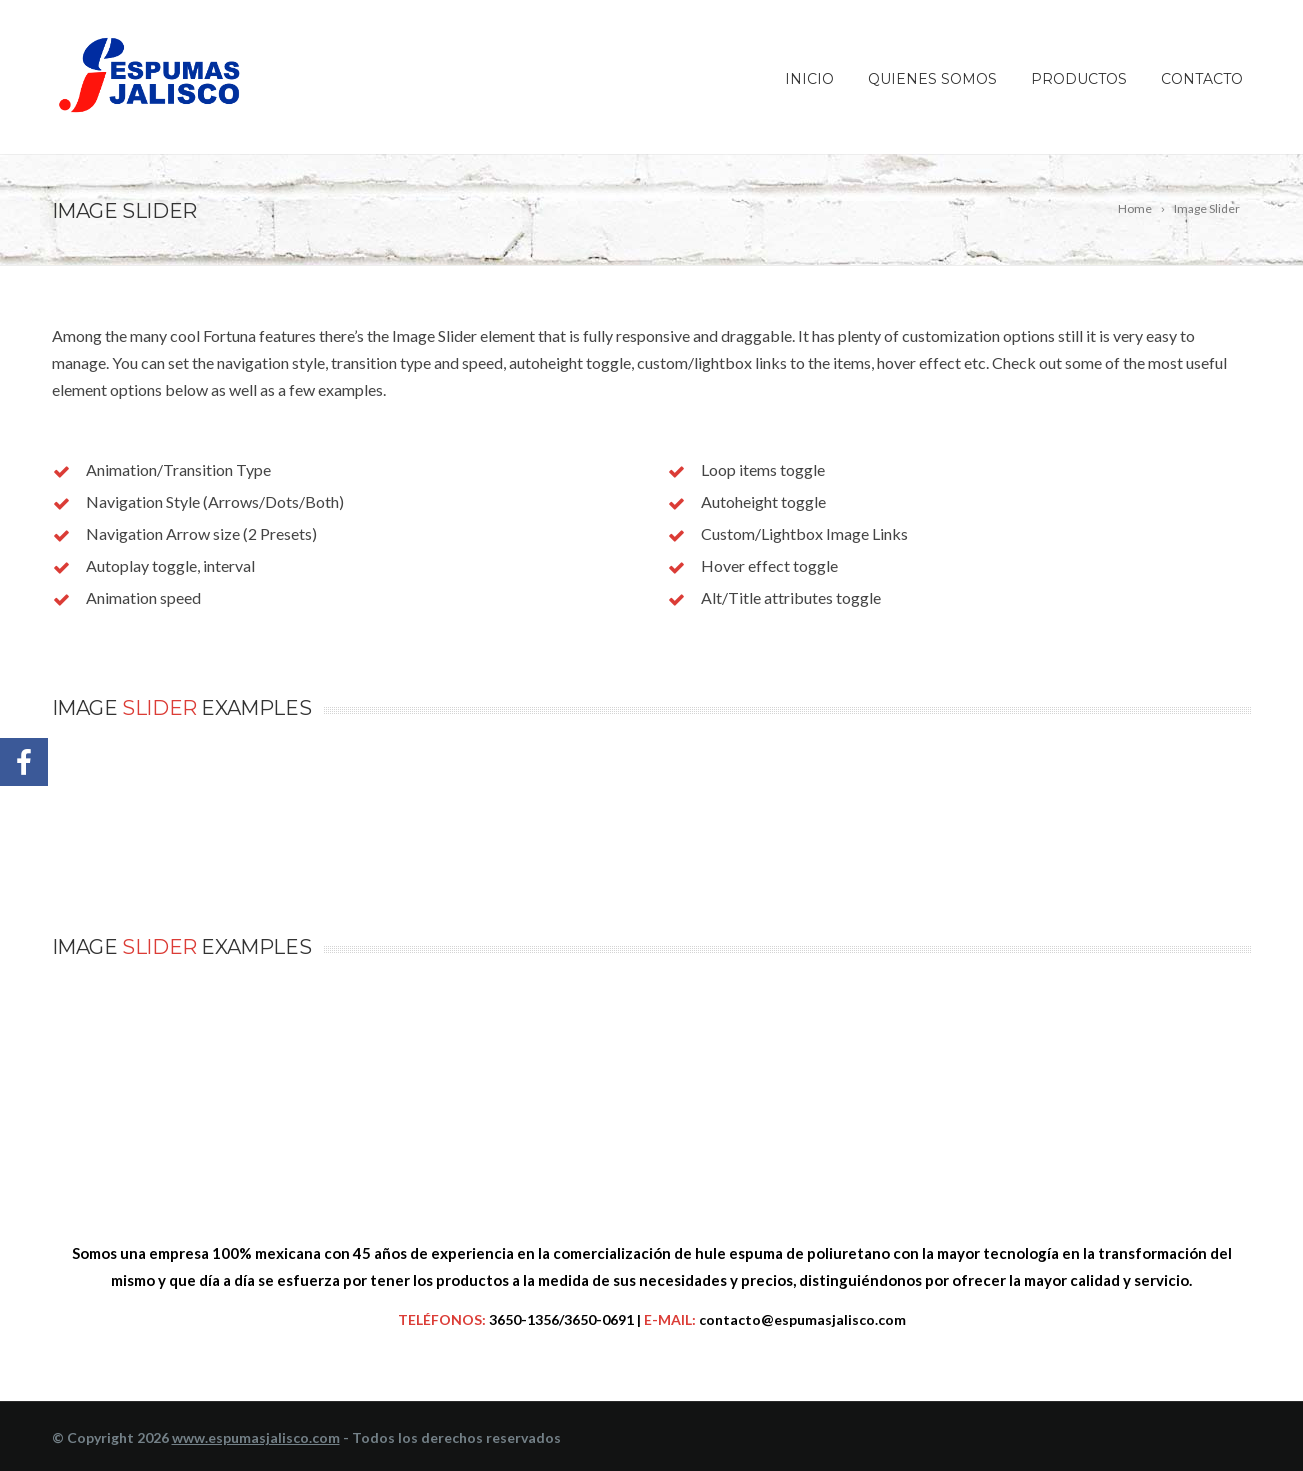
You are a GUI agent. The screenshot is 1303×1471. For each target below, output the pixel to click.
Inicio (809, 79)
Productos (1079, 79)
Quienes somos (932, 79)
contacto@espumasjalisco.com (802, 1319)
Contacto (1202, 79)
